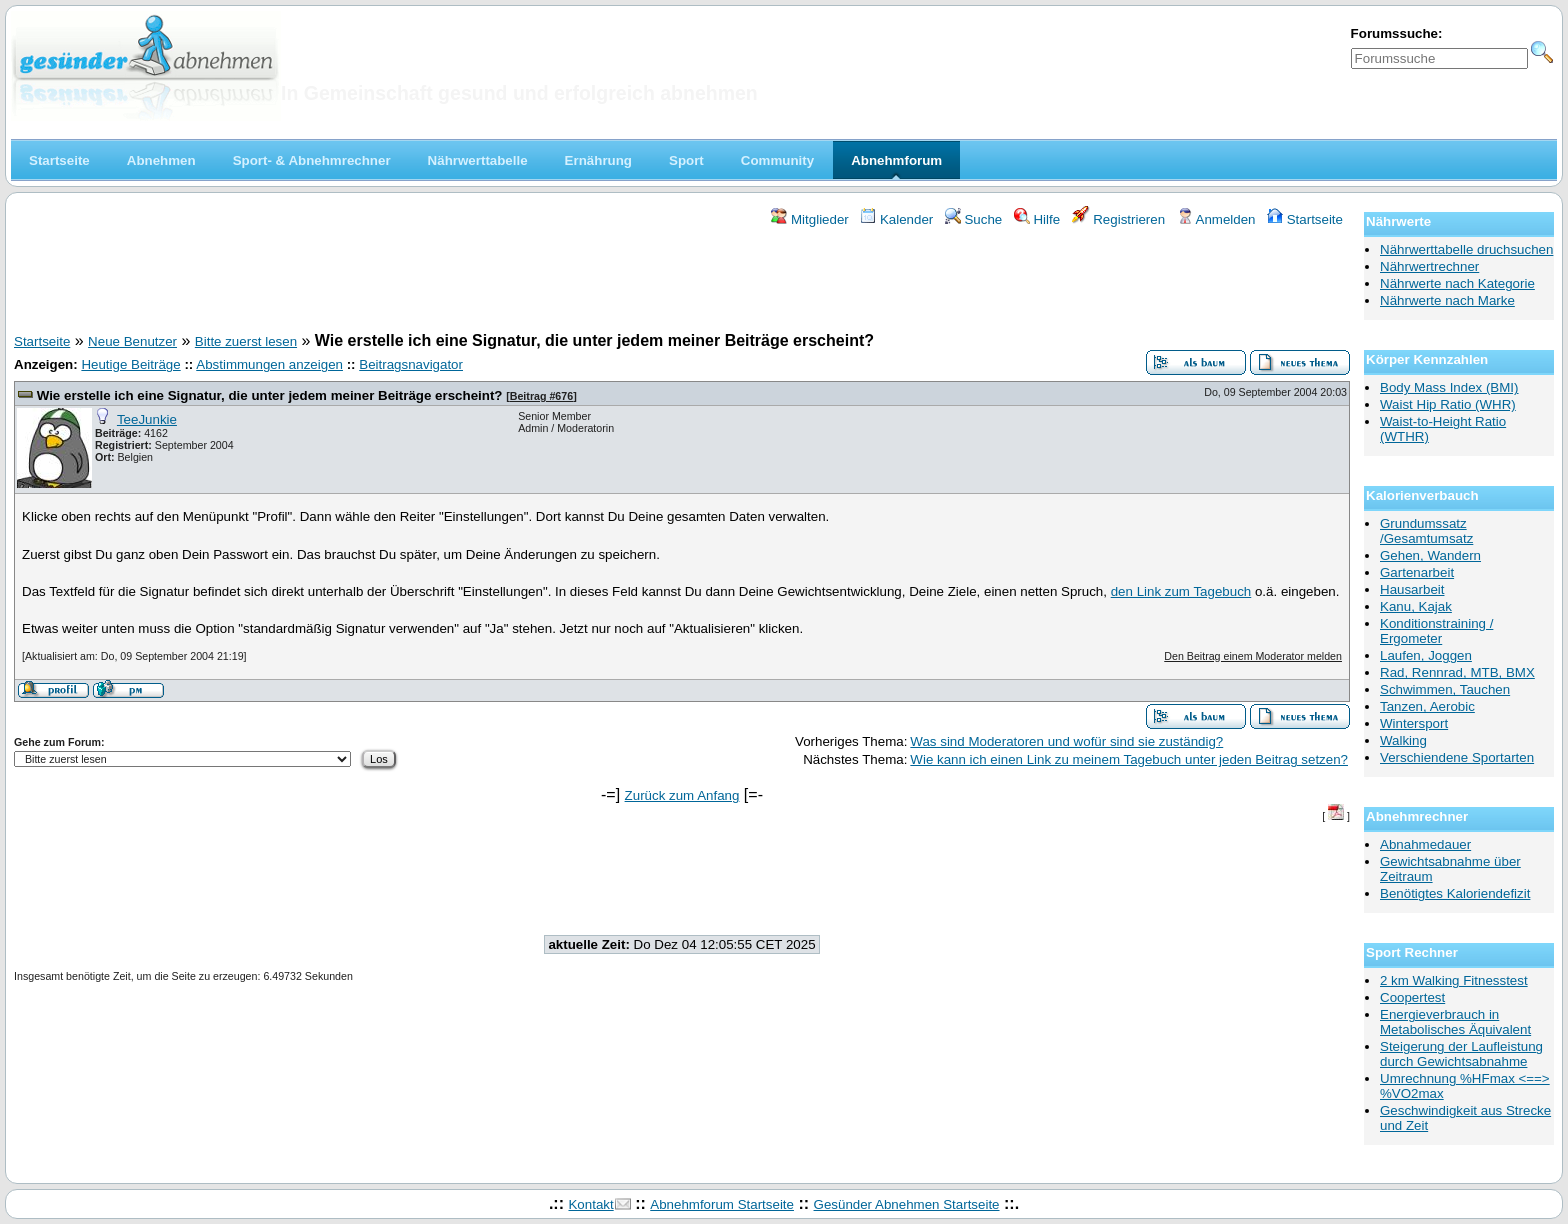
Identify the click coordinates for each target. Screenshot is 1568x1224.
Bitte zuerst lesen (246, 341)
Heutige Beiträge (130, 364)
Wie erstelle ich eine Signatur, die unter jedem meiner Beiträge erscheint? (270, 395)
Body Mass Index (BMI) (1449, 387)
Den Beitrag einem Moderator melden (1253, 656)
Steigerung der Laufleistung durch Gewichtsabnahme (1461, 1054)
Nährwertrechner (1429, 266)
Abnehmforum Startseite (722, 1204)
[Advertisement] (682, 283)
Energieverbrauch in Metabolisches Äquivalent (1455, 1022)
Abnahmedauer (1425, 844)
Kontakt (590, 1204)
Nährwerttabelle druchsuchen (1466, 249)
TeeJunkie (147, 419)
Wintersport (1414, 723)
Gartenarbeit (1417, 572)
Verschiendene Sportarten (1457, 757)
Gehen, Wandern (1430, 555)
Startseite (1305, 219)
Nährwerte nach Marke (1447, 300)
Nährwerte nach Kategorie (1457, 283)
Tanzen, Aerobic (1427, 706)
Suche (974, 219)
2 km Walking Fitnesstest (1454, 980)
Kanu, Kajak (1416, 606)
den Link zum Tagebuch (1181, 591)
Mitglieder (809, 219)
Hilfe (1037, 219)
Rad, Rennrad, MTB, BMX (1457, 672)
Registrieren (1119, 219)
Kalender (896, 219)
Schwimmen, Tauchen (1445, 689)
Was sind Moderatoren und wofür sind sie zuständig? (1066, 741)
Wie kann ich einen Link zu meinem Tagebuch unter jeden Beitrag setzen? (1129, 759)
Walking (1403, 740)
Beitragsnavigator (411, 364)
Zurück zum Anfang (682, 795)
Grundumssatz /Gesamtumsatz (1426, 531)
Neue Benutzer (132, 341)
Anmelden (1216, 219)
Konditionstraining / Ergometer (1436, 631)
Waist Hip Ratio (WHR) (1448, 404)
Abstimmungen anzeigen (269, 364)
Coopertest (1412, 997)
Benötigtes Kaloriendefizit (1455, 893)
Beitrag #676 (541, 396)
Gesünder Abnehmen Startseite (907, 1204)
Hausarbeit (1412, 589)
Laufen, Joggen (1426, 655)
